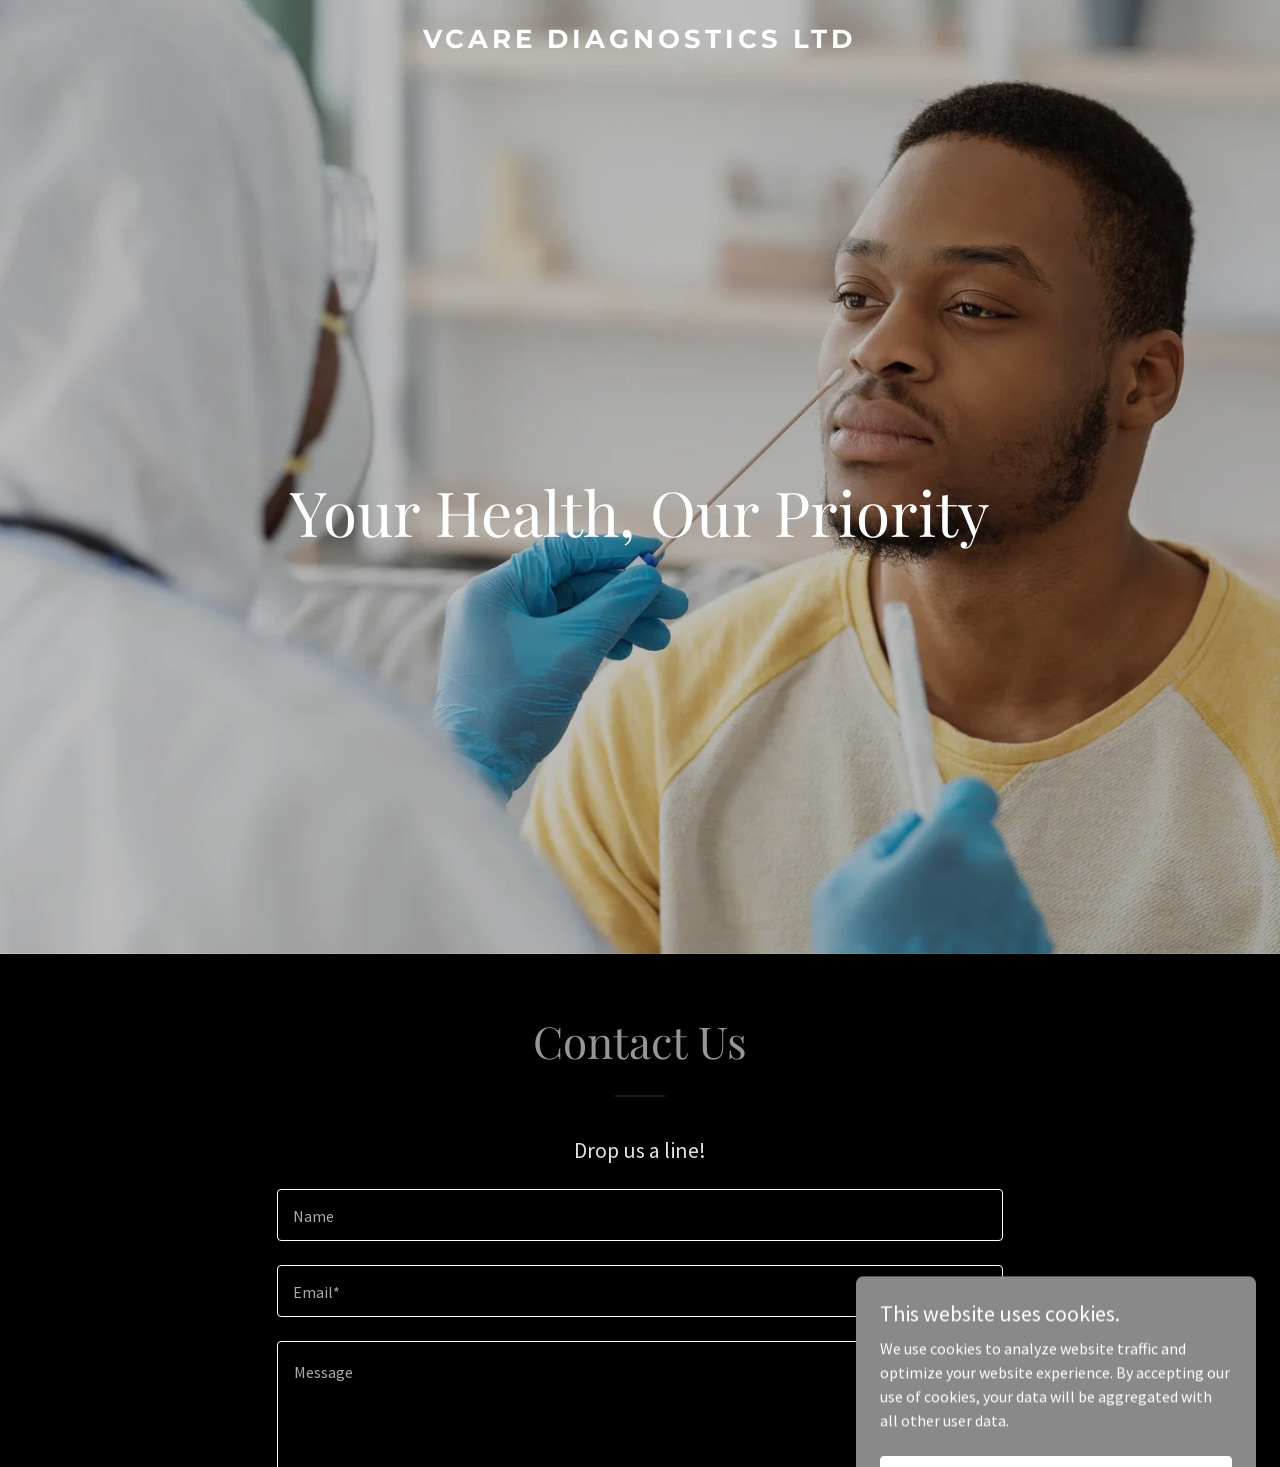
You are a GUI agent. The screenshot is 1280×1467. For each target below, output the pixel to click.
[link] (640, 42)
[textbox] (639, 1215)
